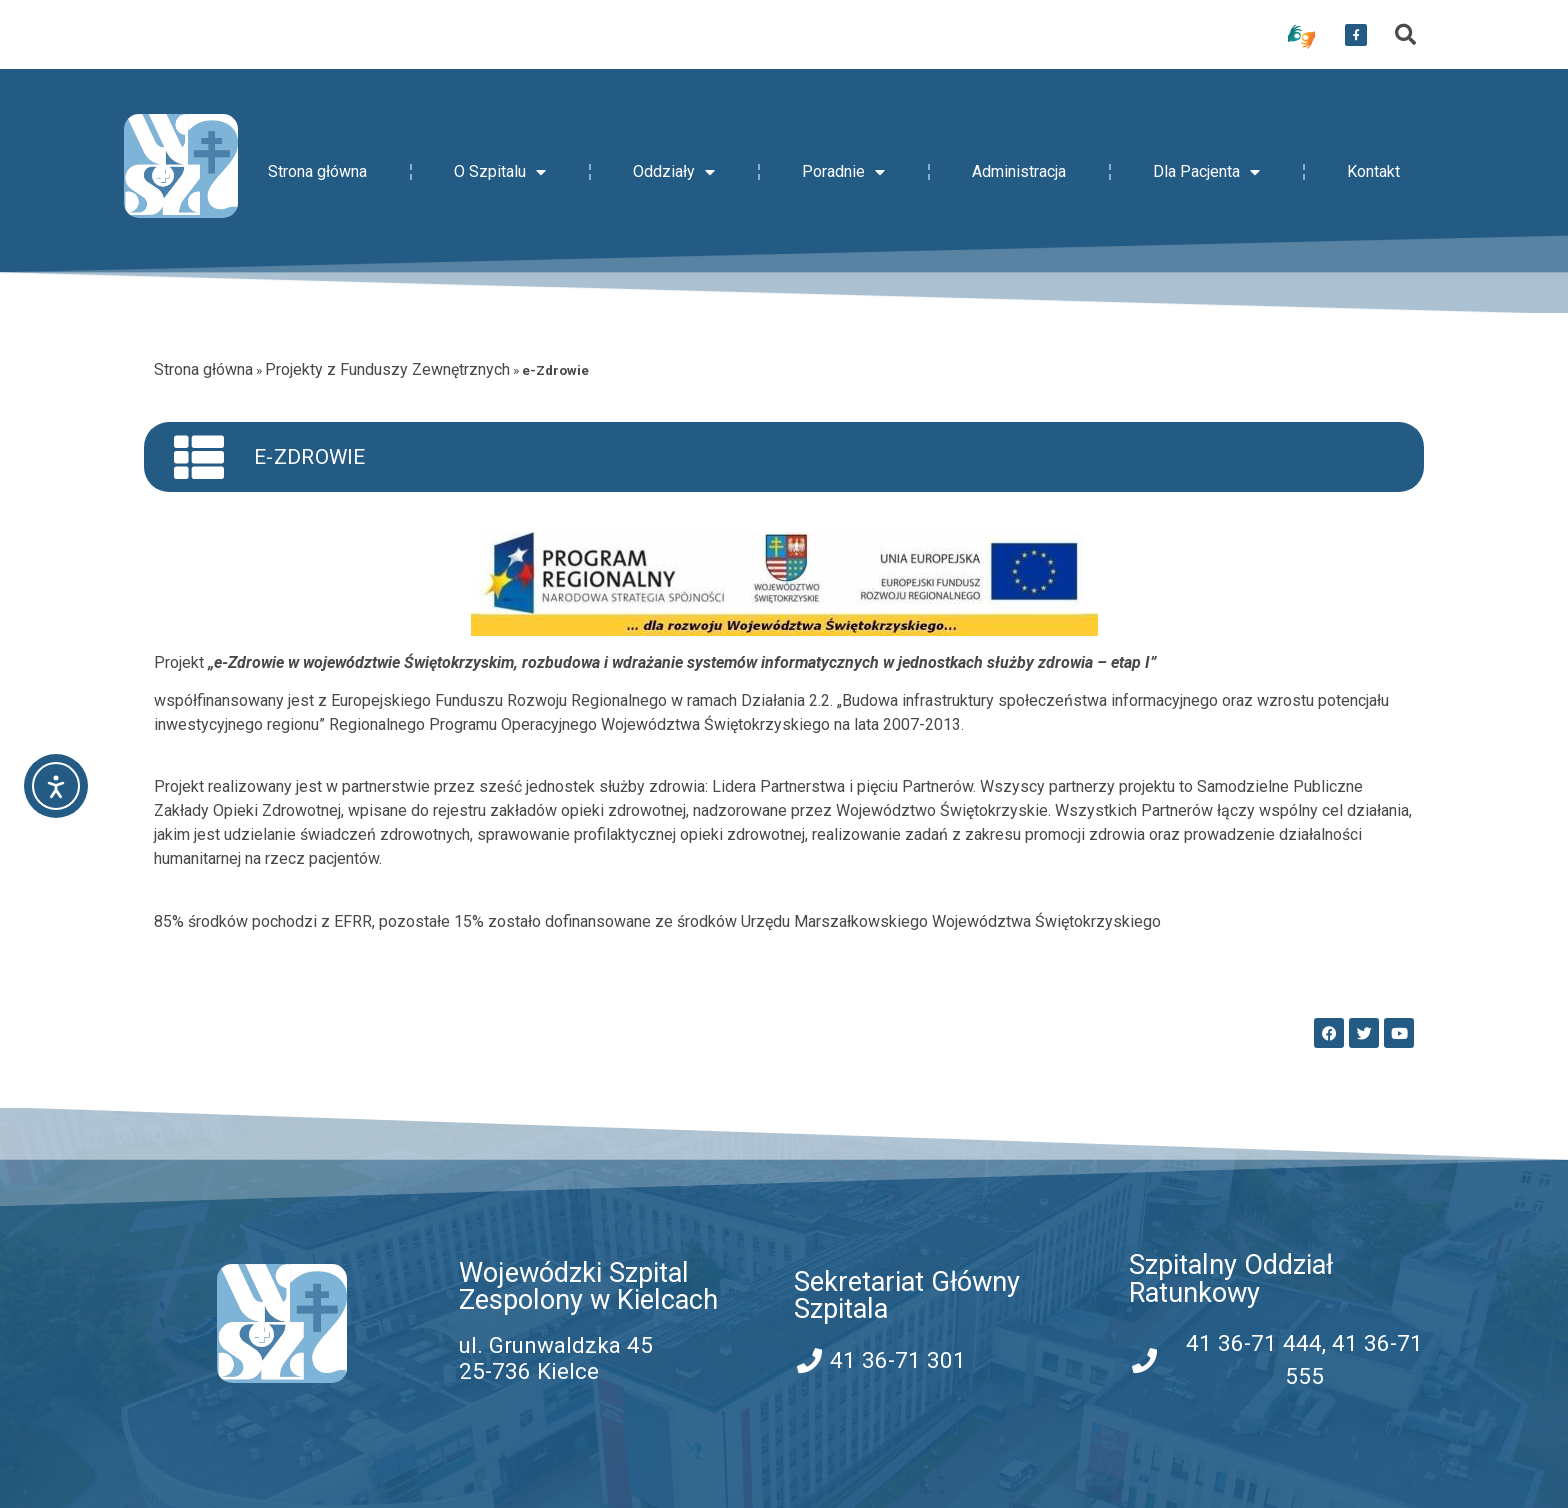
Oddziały (674, 172)
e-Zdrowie (310, 457)
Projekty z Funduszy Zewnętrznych (387, 369)
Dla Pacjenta (1206, 172)
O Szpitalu (500, 172)
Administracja (1019, 171)
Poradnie (843, 172)
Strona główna (317, 171)
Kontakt (1373, 171)
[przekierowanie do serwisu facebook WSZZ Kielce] (1356, 35)
